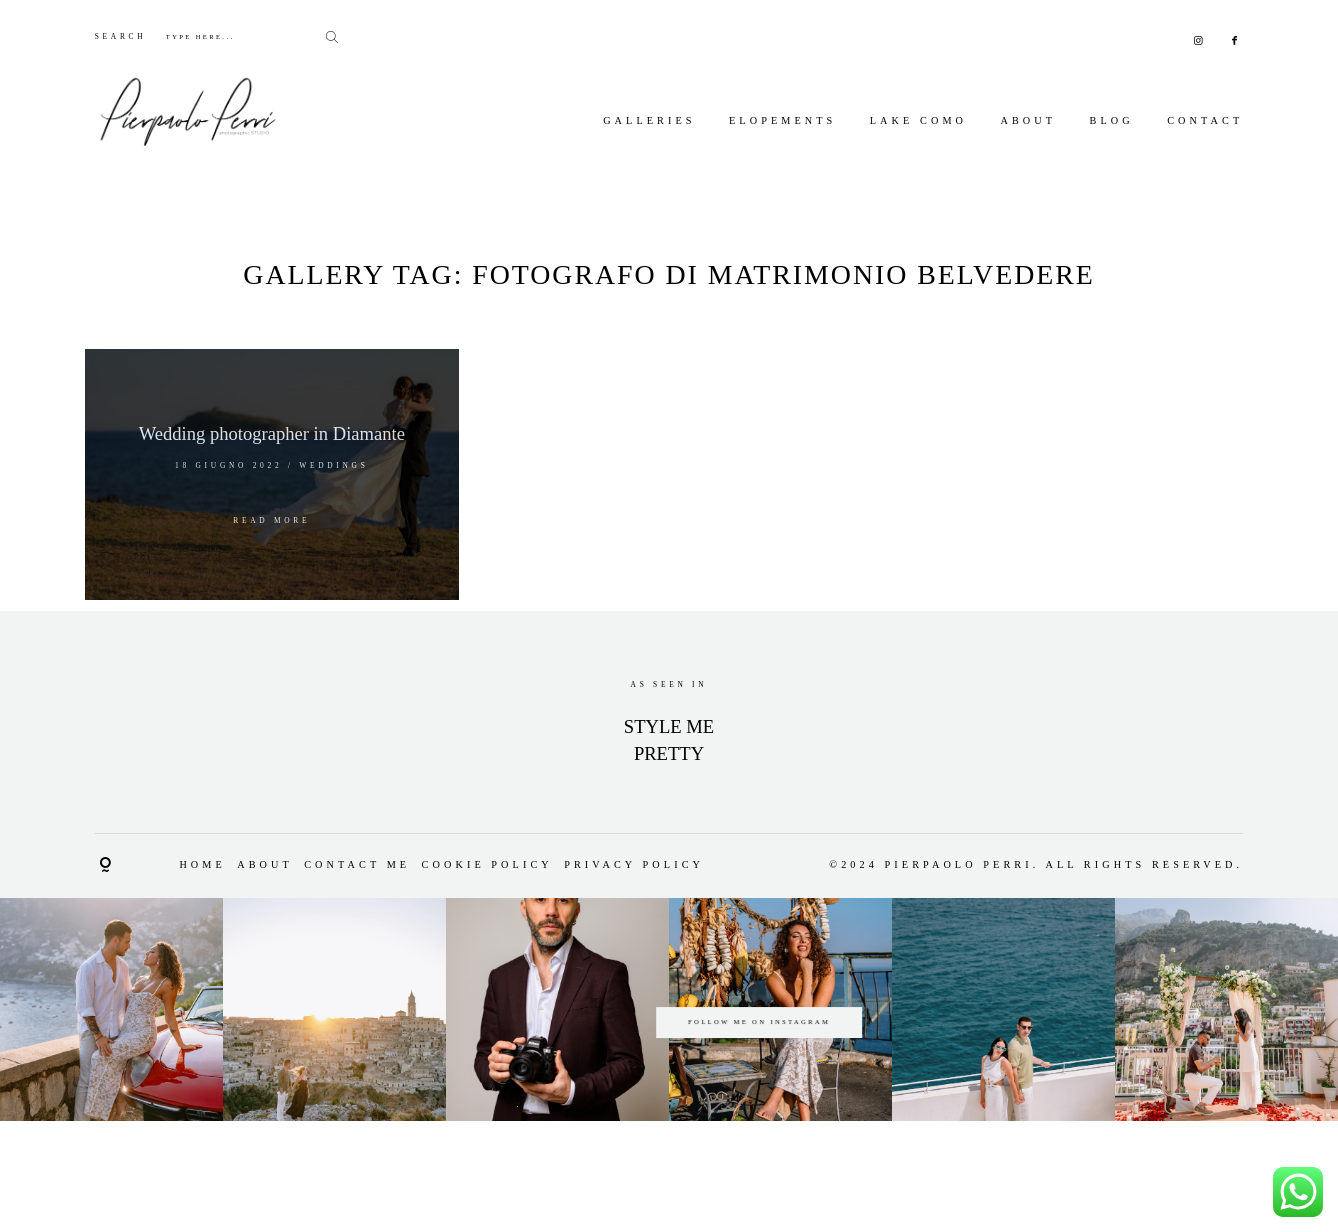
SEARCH (121, 36)
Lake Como (918, 120)
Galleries (649, 120)
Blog (1112, 120)
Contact (1205, 120)
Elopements (782, 120)
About (1028, 120)
